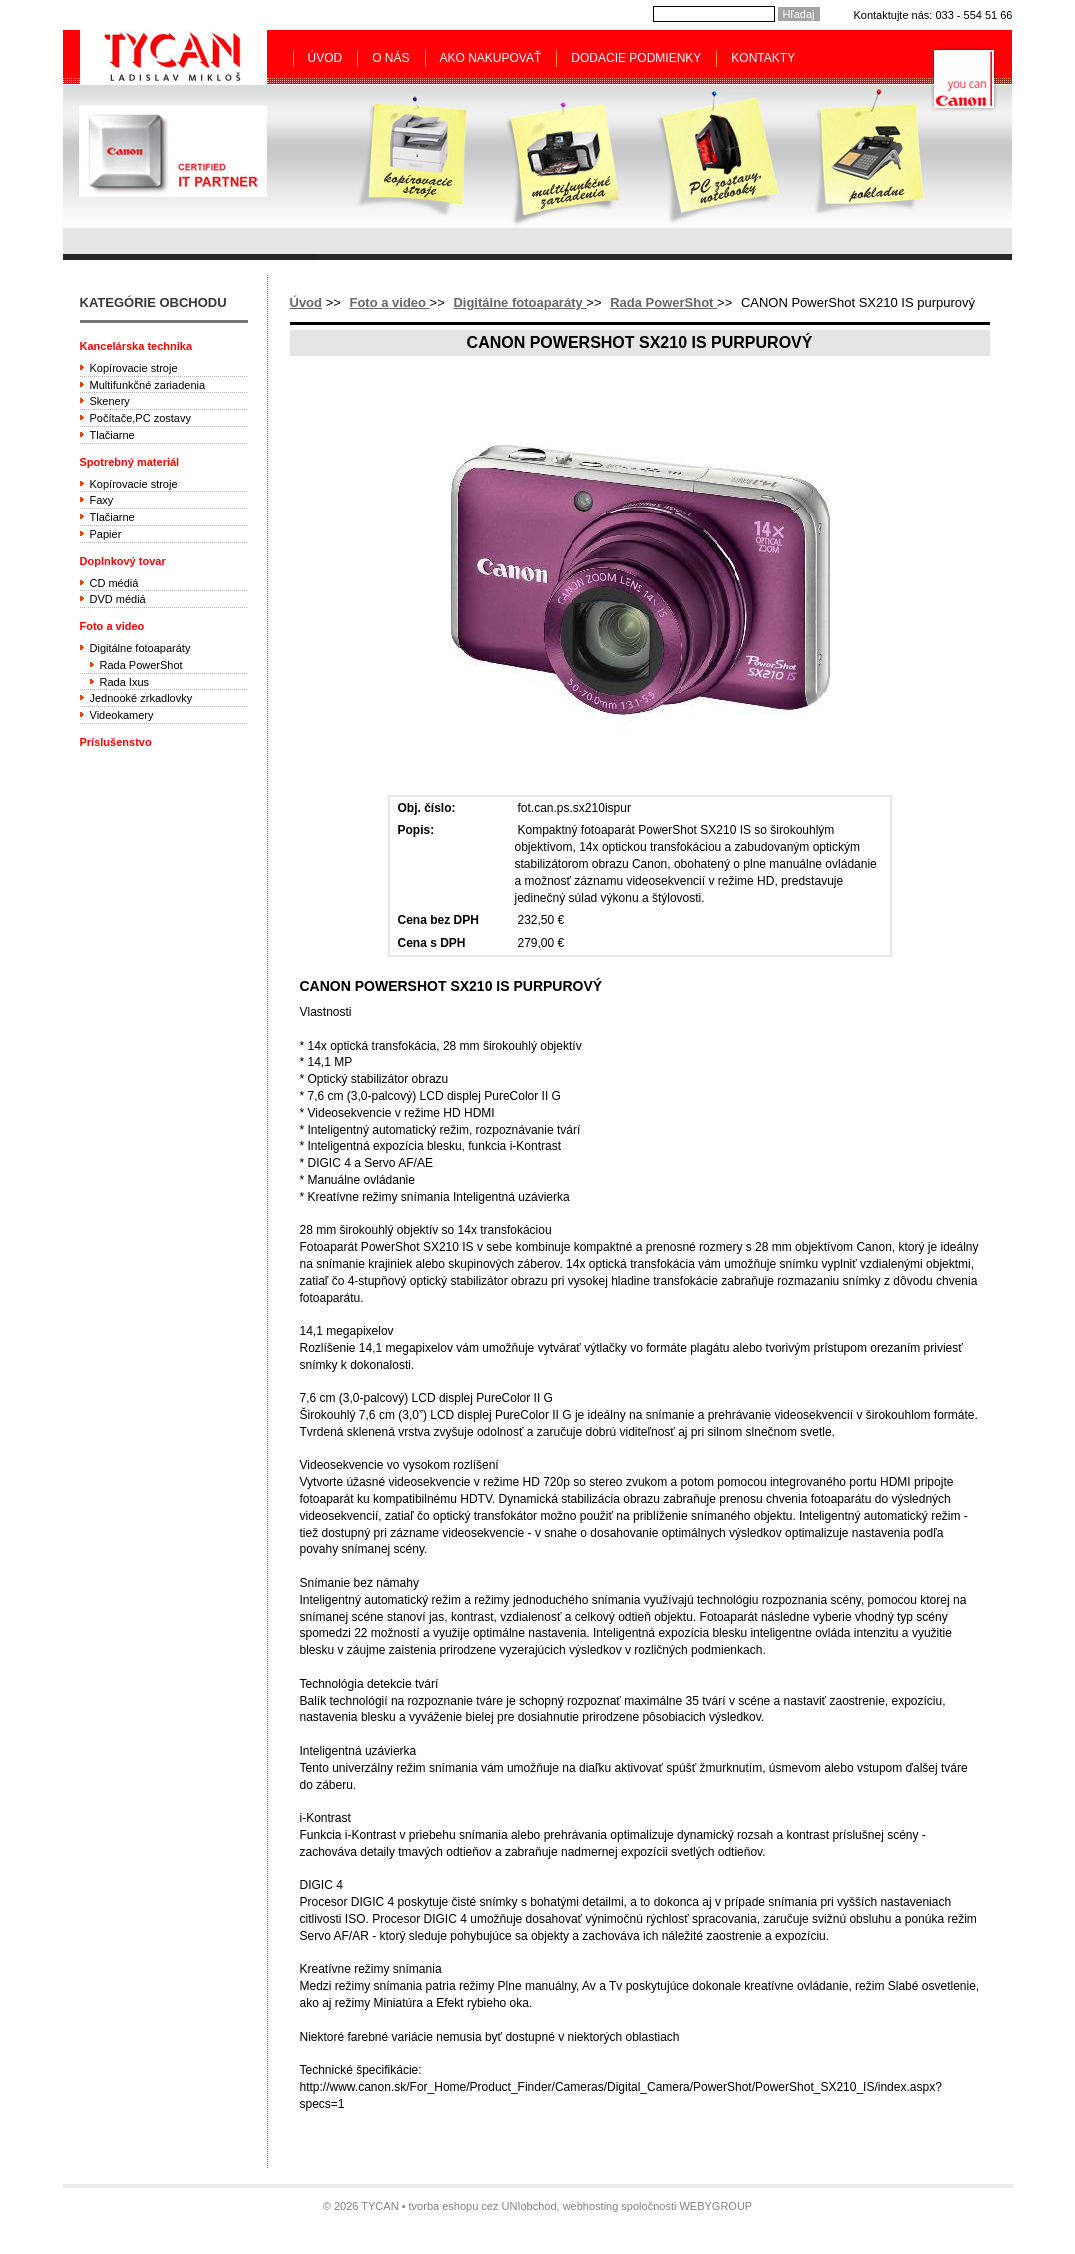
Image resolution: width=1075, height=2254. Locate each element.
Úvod (325, 58)
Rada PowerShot (663, 302)
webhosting (591, 2206)
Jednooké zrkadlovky (141, 698)
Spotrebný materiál (130, 462)
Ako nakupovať (491, 58)
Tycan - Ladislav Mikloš (173, 57)
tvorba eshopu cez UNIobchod (483, 2206)
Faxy (102, 500)
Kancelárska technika (136, 346)
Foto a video (389, 302)
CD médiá (114, 583)
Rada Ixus (125, 682)
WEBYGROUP (715, 2206)
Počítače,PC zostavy (141, 418)
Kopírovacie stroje (134, 368)
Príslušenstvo (116, 742)
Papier (106, 534)
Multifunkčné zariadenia (148, 385)
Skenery (110, 401)
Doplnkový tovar (123, 561)
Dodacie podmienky (636, 58)
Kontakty (763, 58)
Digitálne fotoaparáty (519, 302)
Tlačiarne (112, 435)
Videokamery (122, 715)
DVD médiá (118, 599)
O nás (390, 58)
